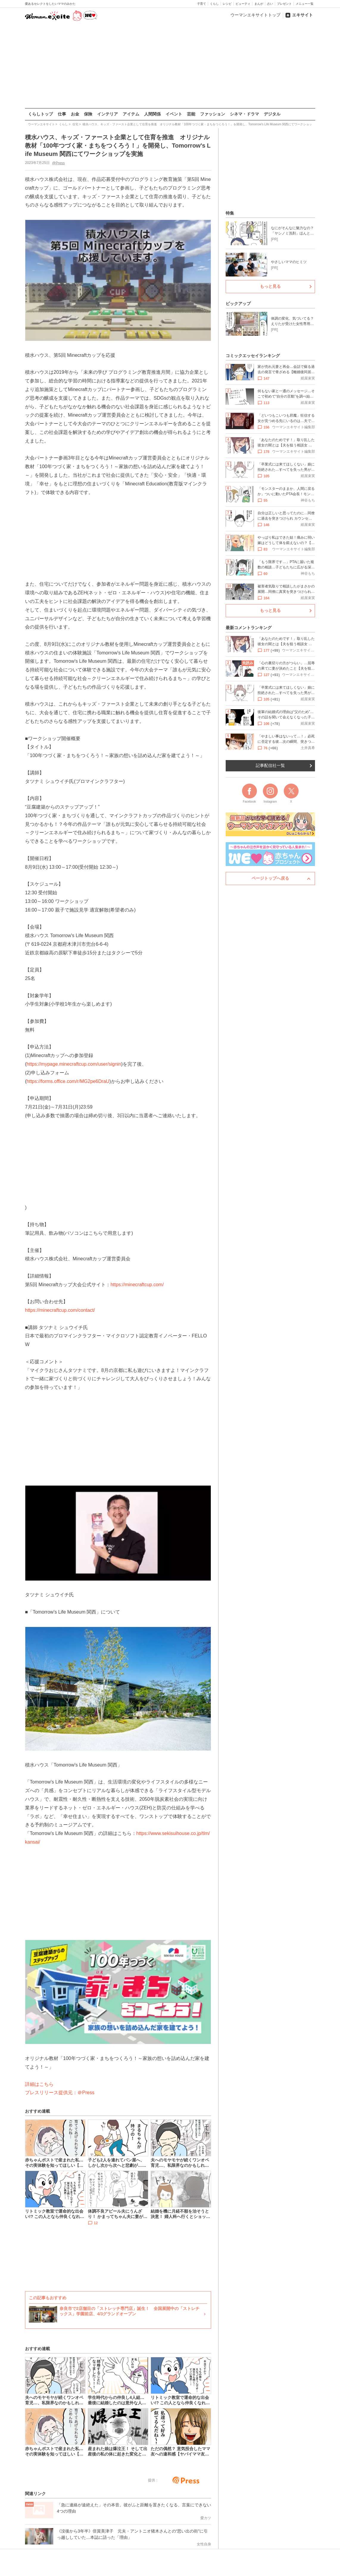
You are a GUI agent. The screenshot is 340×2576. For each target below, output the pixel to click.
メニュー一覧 (305, 3)
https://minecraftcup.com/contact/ (60, 1310)
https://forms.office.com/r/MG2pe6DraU (67, 1081)
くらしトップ (40, 114)
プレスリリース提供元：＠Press (59, 2092)
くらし (214, 3)
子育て (201, 3)
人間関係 (152, 114)
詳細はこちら (39, 2083)
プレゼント (284, 3)
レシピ (227, 3)
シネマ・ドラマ (244, 114)
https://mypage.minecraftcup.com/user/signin (73, 1064)
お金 (75, 114)
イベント (174, 114)
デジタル (272, 114)
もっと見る (270, 286)
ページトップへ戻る (270, 878)
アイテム (131, 114)
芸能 (191, 114)
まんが (258, 3)
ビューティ (242, 3)
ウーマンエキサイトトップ (255, 14)
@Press (58, 163)
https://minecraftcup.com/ (137, 1284)
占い (270, 3)
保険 (88, 114)
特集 (230, 213)
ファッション (212, 114)
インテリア (107, 114)
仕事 (62, 114)
